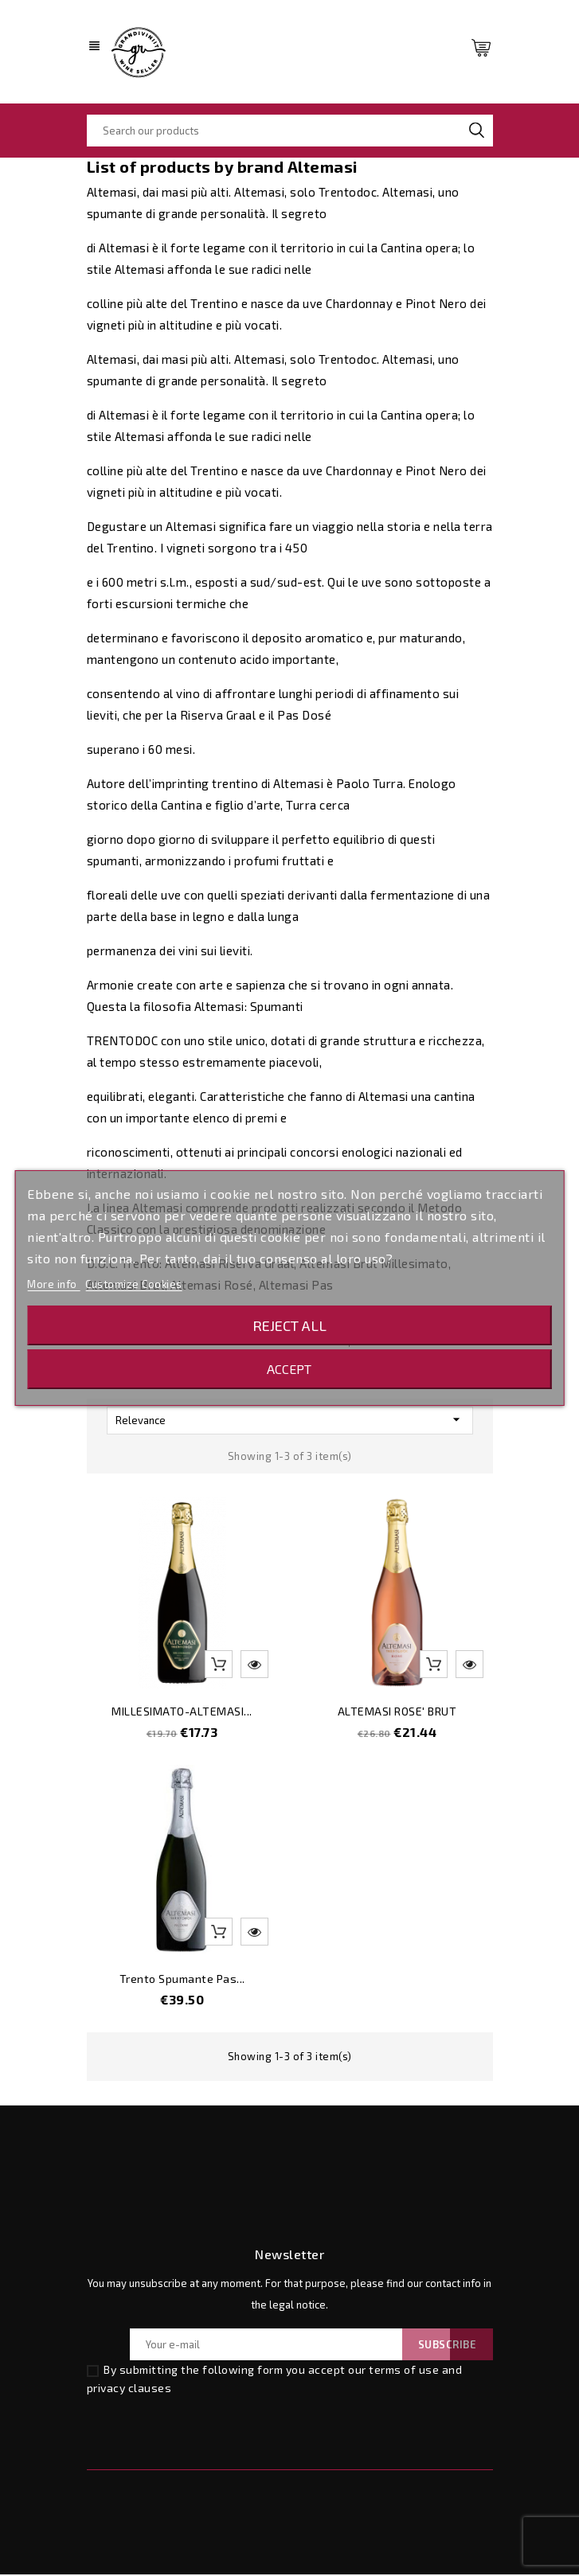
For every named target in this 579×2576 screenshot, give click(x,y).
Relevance (289, 1421)
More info (53, 1284)
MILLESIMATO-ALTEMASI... (181, 1712)
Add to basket (219, 1666)
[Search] (290, 131)
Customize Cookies (133, 1284)
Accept (289, 1368)
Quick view (254, 1666)
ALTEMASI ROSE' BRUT (397, 1712)
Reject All (289, 1325)
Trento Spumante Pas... (182, 1980)
